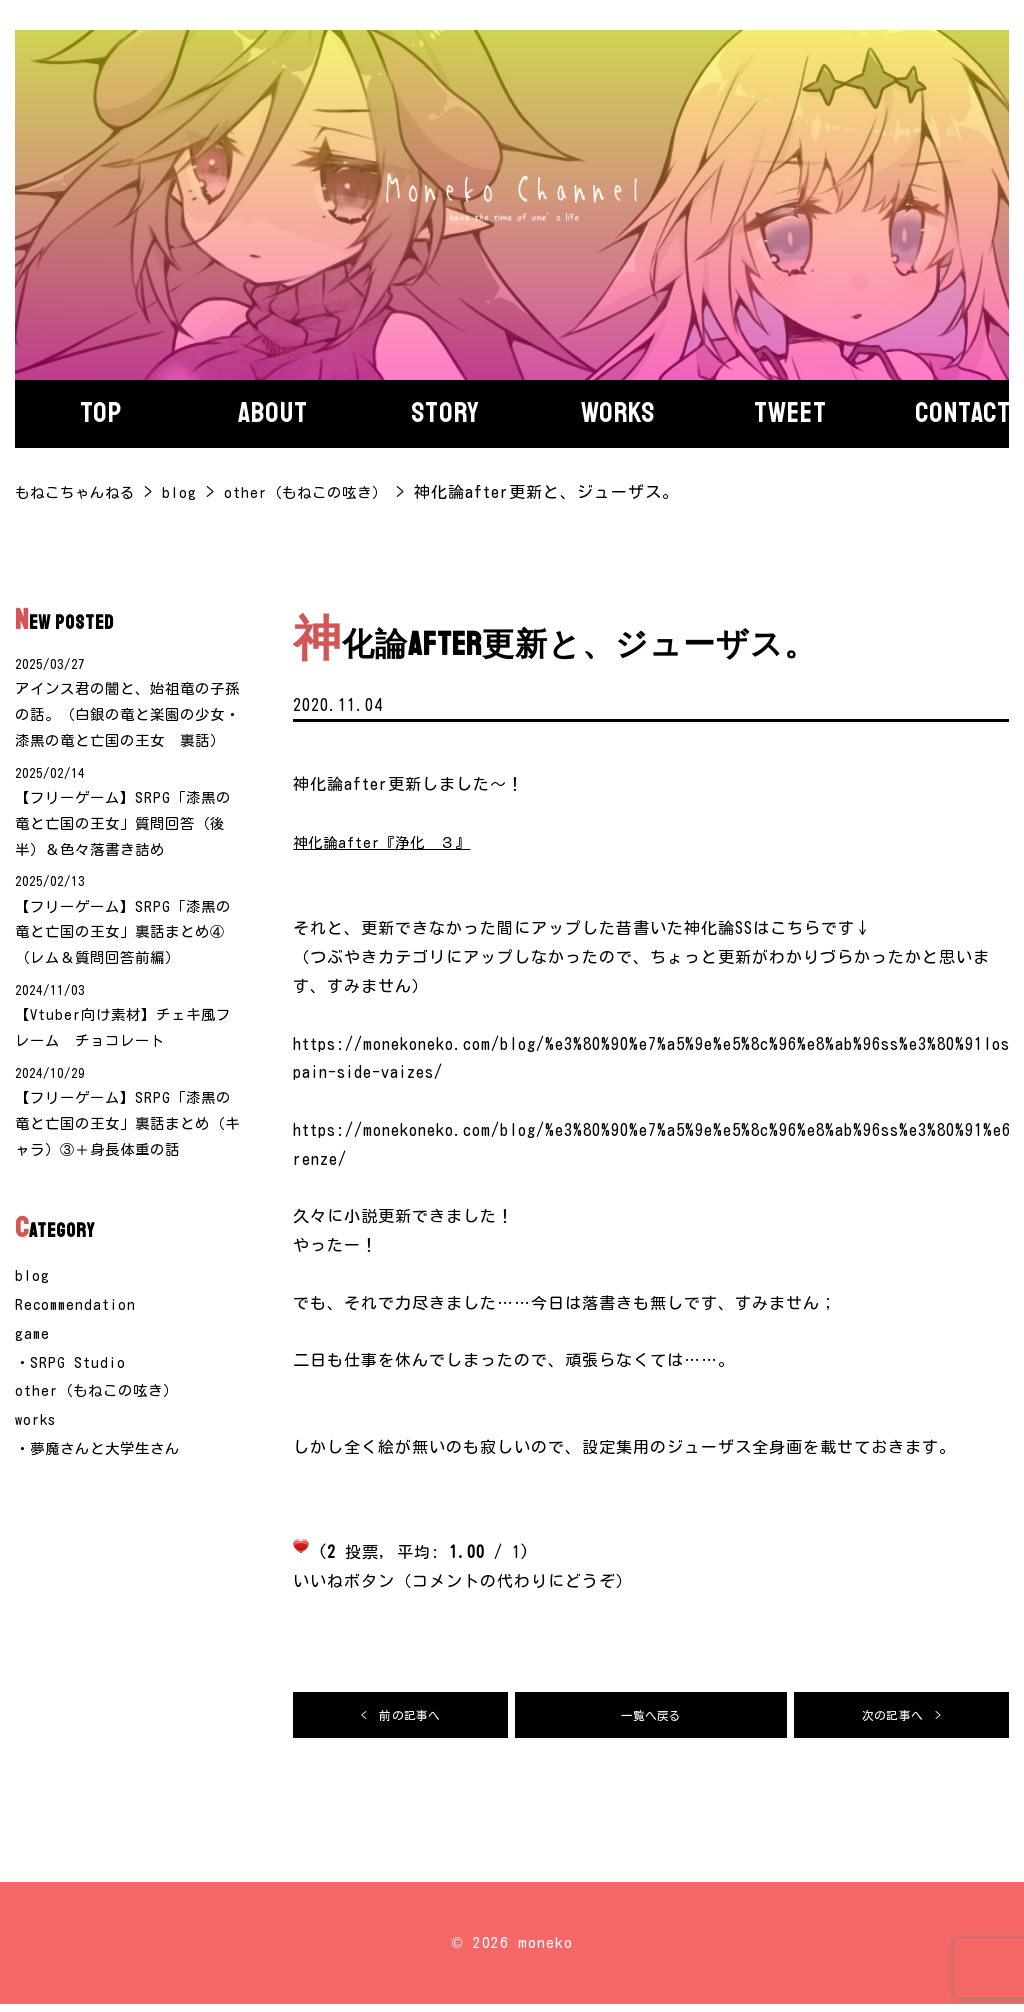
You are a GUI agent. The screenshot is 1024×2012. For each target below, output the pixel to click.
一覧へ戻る (651, 1719)
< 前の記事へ (401, 1719)
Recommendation (78, 1402)
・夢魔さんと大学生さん (108, 1546)
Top (101, 413)
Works (618, 413)
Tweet (790, 413)
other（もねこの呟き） (105, 1489)
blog (33, 1374)
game (33, 1431)
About (273, 413)
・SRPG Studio (72, 1460)
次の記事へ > (902, 1719)
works (37, 1518)
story (445, 413)
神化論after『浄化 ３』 (391, 842)
